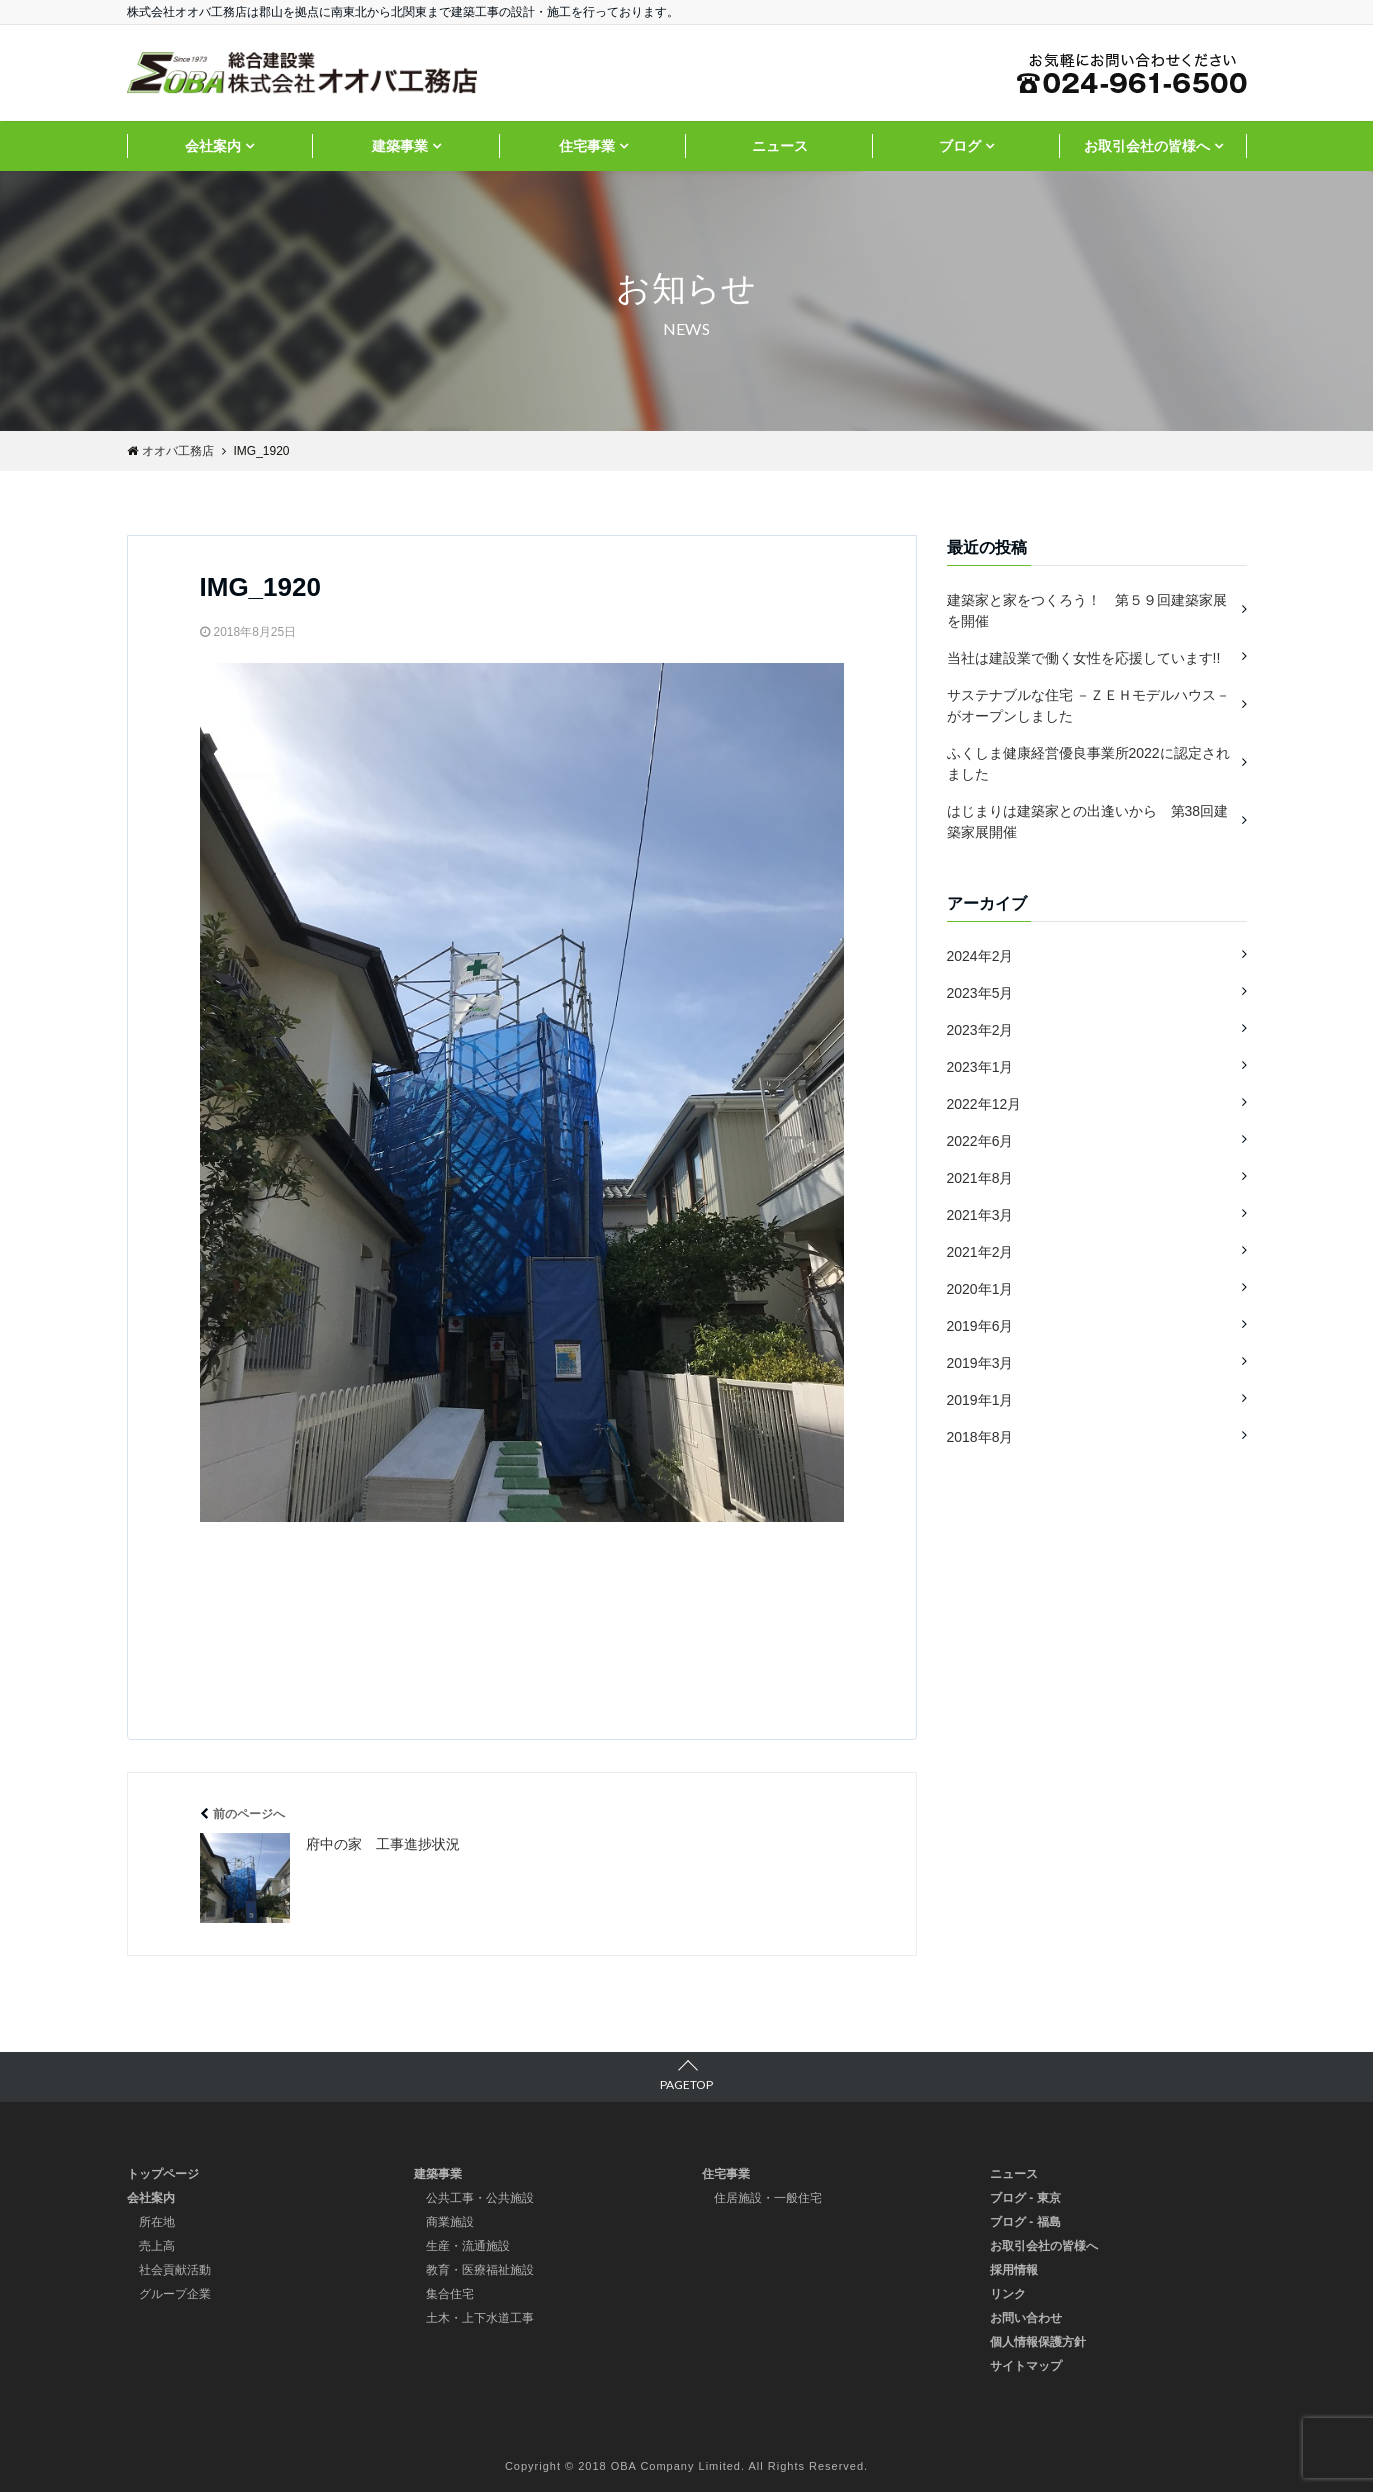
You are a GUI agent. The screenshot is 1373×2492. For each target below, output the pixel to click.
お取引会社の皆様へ (1147, 146)
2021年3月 (980, 1215)
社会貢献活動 (175, 2270)
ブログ (960, 146)
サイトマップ (1026, 2366)
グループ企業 (175, 2294)
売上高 (157, 2246)
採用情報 (1014, 2270)
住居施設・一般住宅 (768, 2198)
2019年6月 (980, 1326)
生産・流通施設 (468, 2246)
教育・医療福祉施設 (480, 2270)
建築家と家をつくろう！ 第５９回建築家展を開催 (1087, 610)
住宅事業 (587, 146)
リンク (1008, 2294)
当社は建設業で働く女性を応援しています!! (1084, 658)
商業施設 (450, 2222)
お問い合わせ (1026, 2318)
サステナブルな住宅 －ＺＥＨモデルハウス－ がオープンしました (1089, 705)
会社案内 (213, 146)
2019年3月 (980, 1363)
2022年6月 (980, 1141)
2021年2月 (980, 1252)
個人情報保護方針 (1038, 2342)
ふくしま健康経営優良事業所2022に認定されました (1088, 763)
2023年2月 (980, 1030)
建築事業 (400, 146)
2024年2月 (980, 956)
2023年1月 (980, 1067)
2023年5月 (980, 993)
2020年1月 (980, 1289)
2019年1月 (980, 1400)
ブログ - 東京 (1025, 2198)
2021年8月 (980, 1178)
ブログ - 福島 (1025, 2222)
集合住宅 (450, 2294)
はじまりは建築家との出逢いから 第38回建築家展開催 (1088, 821)
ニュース (780, 146)
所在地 (157, 2222)
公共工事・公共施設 (480, 2198)
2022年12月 (984, 1104)
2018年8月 (980, 1437)
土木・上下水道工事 (480, 2318)
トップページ (163, 2174)
